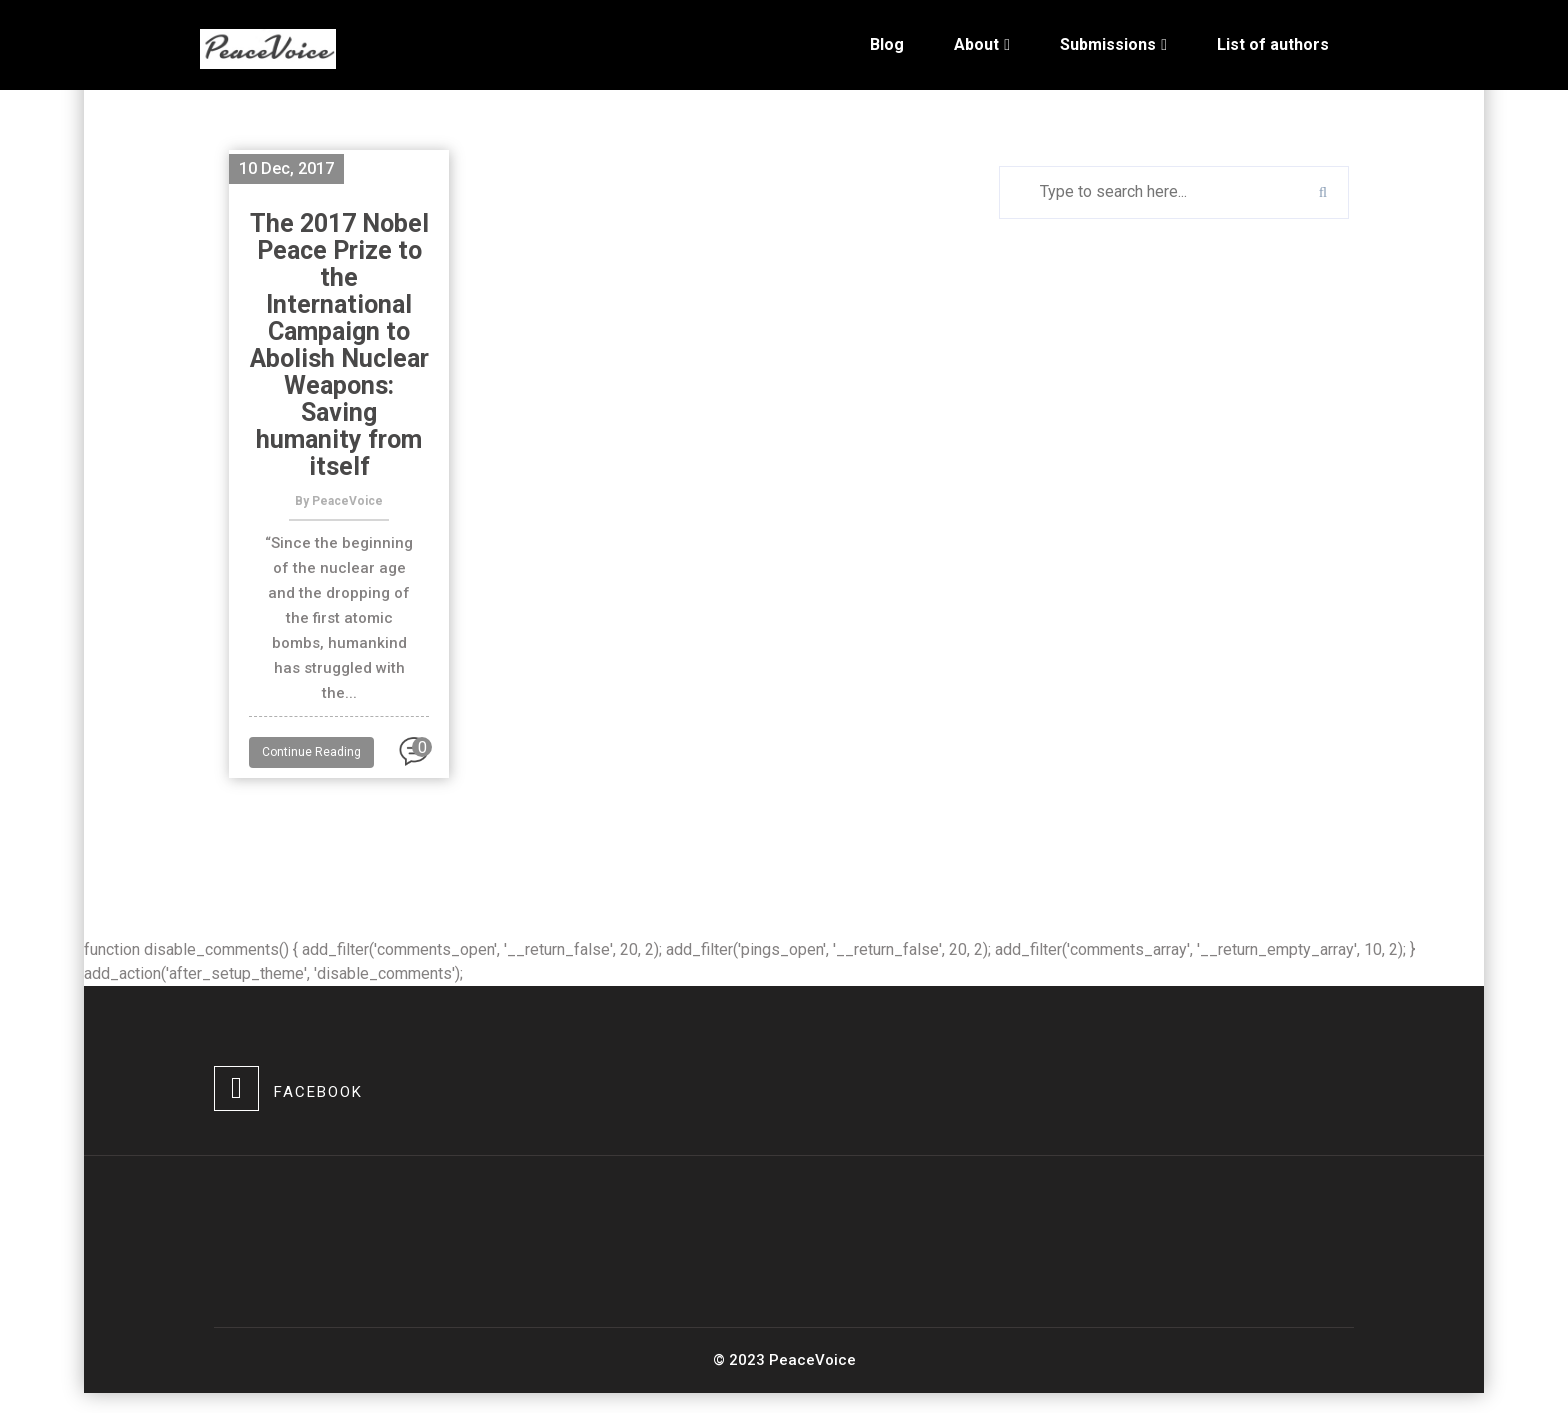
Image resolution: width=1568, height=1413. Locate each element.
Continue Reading (311, 752)
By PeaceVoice (339, 501)
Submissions (1108, 44)
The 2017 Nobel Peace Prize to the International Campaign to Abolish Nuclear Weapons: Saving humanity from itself (339, 345)
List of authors (1273, 44)
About (976, 44)
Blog (887, 44)
